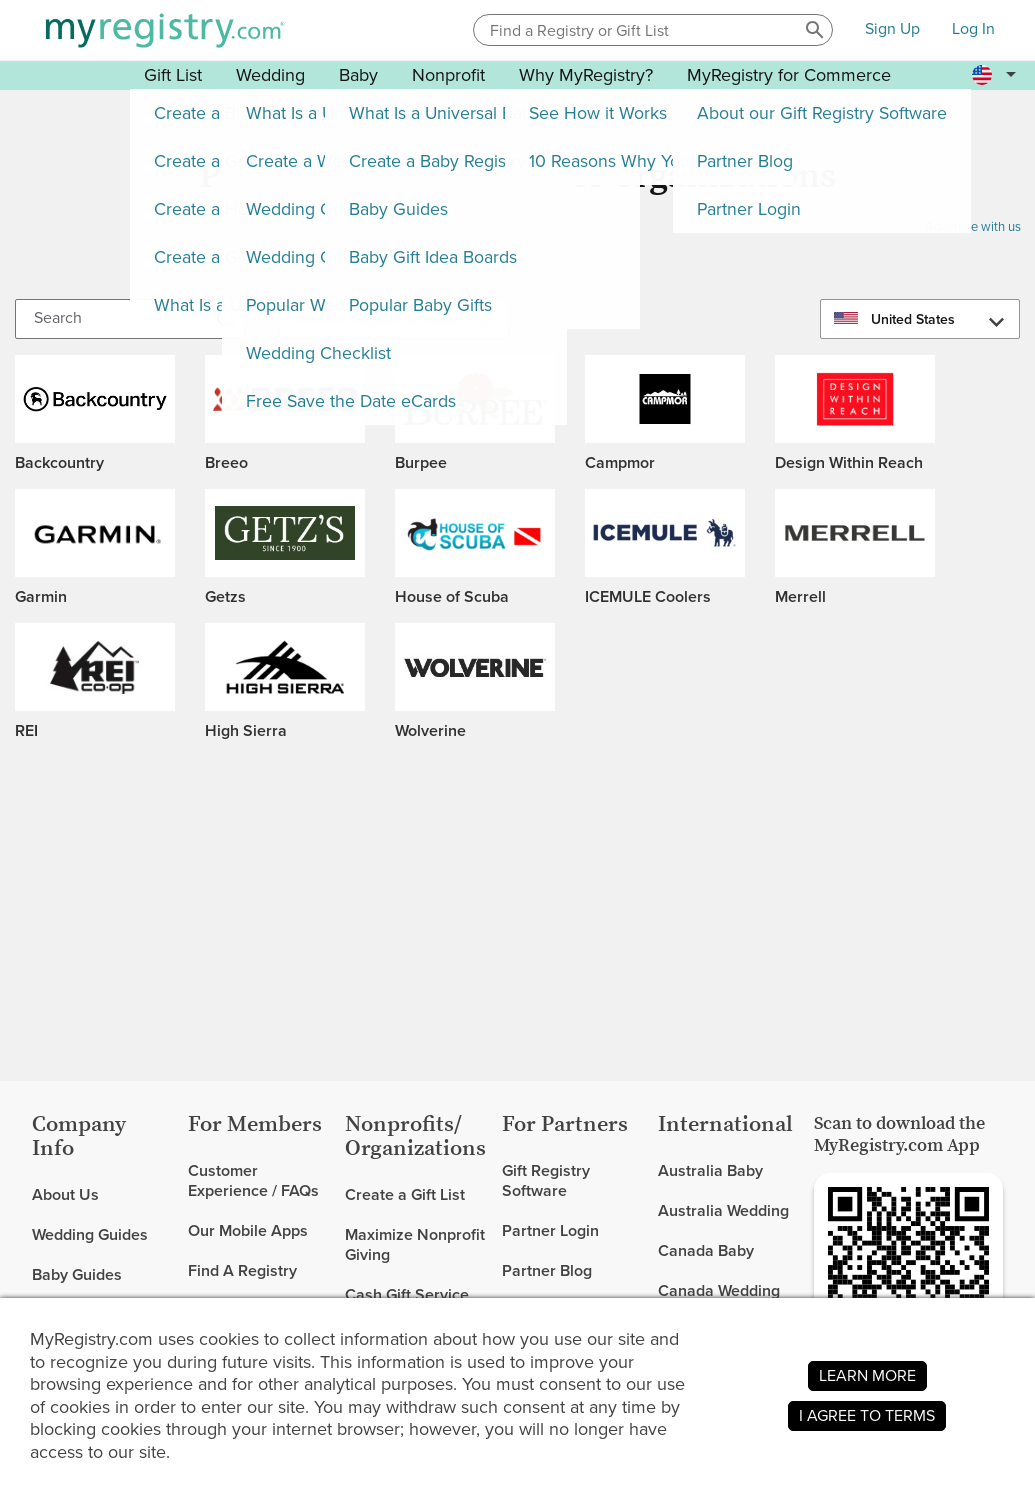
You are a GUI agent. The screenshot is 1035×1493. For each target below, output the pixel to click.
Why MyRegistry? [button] (586, 75)
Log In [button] (973, 29)
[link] (102, 1235)
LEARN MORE (867, 1375)
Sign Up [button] (892, 29)
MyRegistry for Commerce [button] (789, 75)
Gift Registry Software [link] (546, 1181)
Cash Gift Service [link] (407, 1294)
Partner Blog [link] (547, 1270)
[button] (815, 30)
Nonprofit (448, 75)
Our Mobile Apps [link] (248, 1230)
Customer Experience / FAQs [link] (253, 1181)
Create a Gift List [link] (405, 1195)
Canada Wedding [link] (719, 1290)
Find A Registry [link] (242, 1270)
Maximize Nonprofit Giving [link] (415, 1244)
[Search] (130, 319)
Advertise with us (973, 226)
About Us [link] (65, 1195)
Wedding (270, 75)
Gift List (173, 75)
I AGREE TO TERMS (867, 1415)
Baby (358, 75)
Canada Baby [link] (706, 1250)
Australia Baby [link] (710, 1171)
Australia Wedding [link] (723, 1210)
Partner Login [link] (550, 1230)
